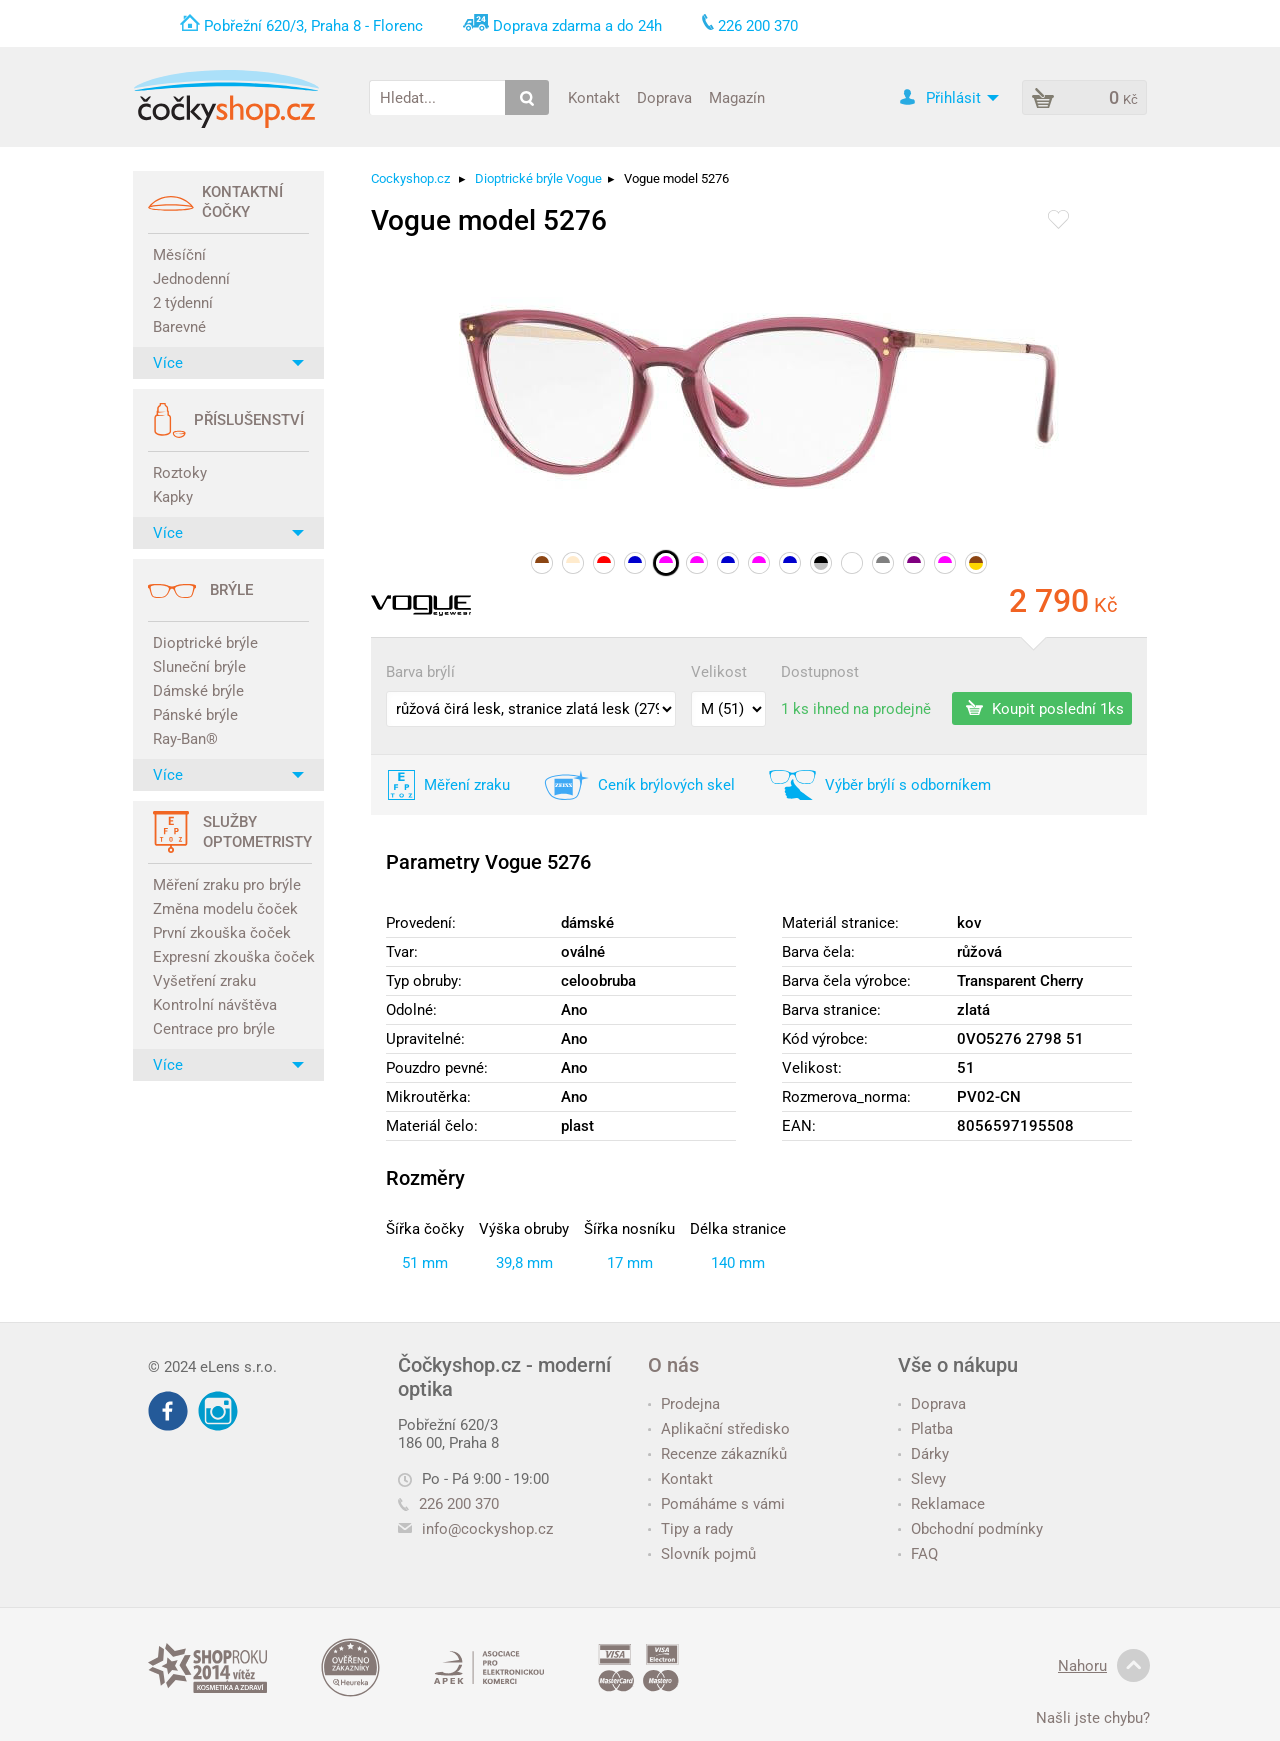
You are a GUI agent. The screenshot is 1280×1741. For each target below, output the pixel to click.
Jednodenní (191, 279)
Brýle (231, 590)
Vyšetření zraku (204, 981)
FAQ (918, 1554)
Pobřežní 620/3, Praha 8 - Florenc (313, 26)
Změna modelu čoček (225, 909)
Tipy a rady (690, 1529)
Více (228, 363)
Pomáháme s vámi (716, 1504)
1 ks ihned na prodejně (856, 709)
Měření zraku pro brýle (227, 885)
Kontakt (594, 97)
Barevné (179, 327)
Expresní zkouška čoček (231, 957)
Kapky (173, 497)
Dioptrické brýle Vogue (538, 178)
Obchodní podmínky (970, 1529)
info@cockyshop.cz (487, 1529)
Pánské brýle (195, 715)
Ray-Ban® (185, 739)
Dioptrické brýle (205, 643)
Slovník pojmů (702, 1554)
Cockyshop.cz (410, 178)
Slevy (922, 1479)
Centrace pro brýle (214, 1029)
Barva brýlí (420, 672)
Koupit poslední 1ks (1045, 708)
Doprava (664, 97)
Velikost (719, 672)
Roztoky (180, 473)
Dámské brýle (198, 691)
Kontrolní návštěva (215, 1005)
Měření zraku (467, 785)
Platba (925, 1429)
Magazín (737, 97)
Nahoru (1104, 1666)
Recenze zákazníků (717, 1454)
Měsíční (179, 255)
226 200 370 (448, 1504)
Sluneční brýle (199, 667)
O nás (673, 1365)
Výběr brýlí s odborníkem (908, 785)
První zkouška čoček (222, 933)
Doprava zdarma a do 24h (577, 26)
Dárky (923, 1454)
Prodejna (684, 1404)
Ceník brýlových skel (666, 785)
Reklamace (941, 1504)
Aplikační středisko (719, 1429)
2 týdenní (183, 303)
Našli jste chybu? (1093, 1718)
